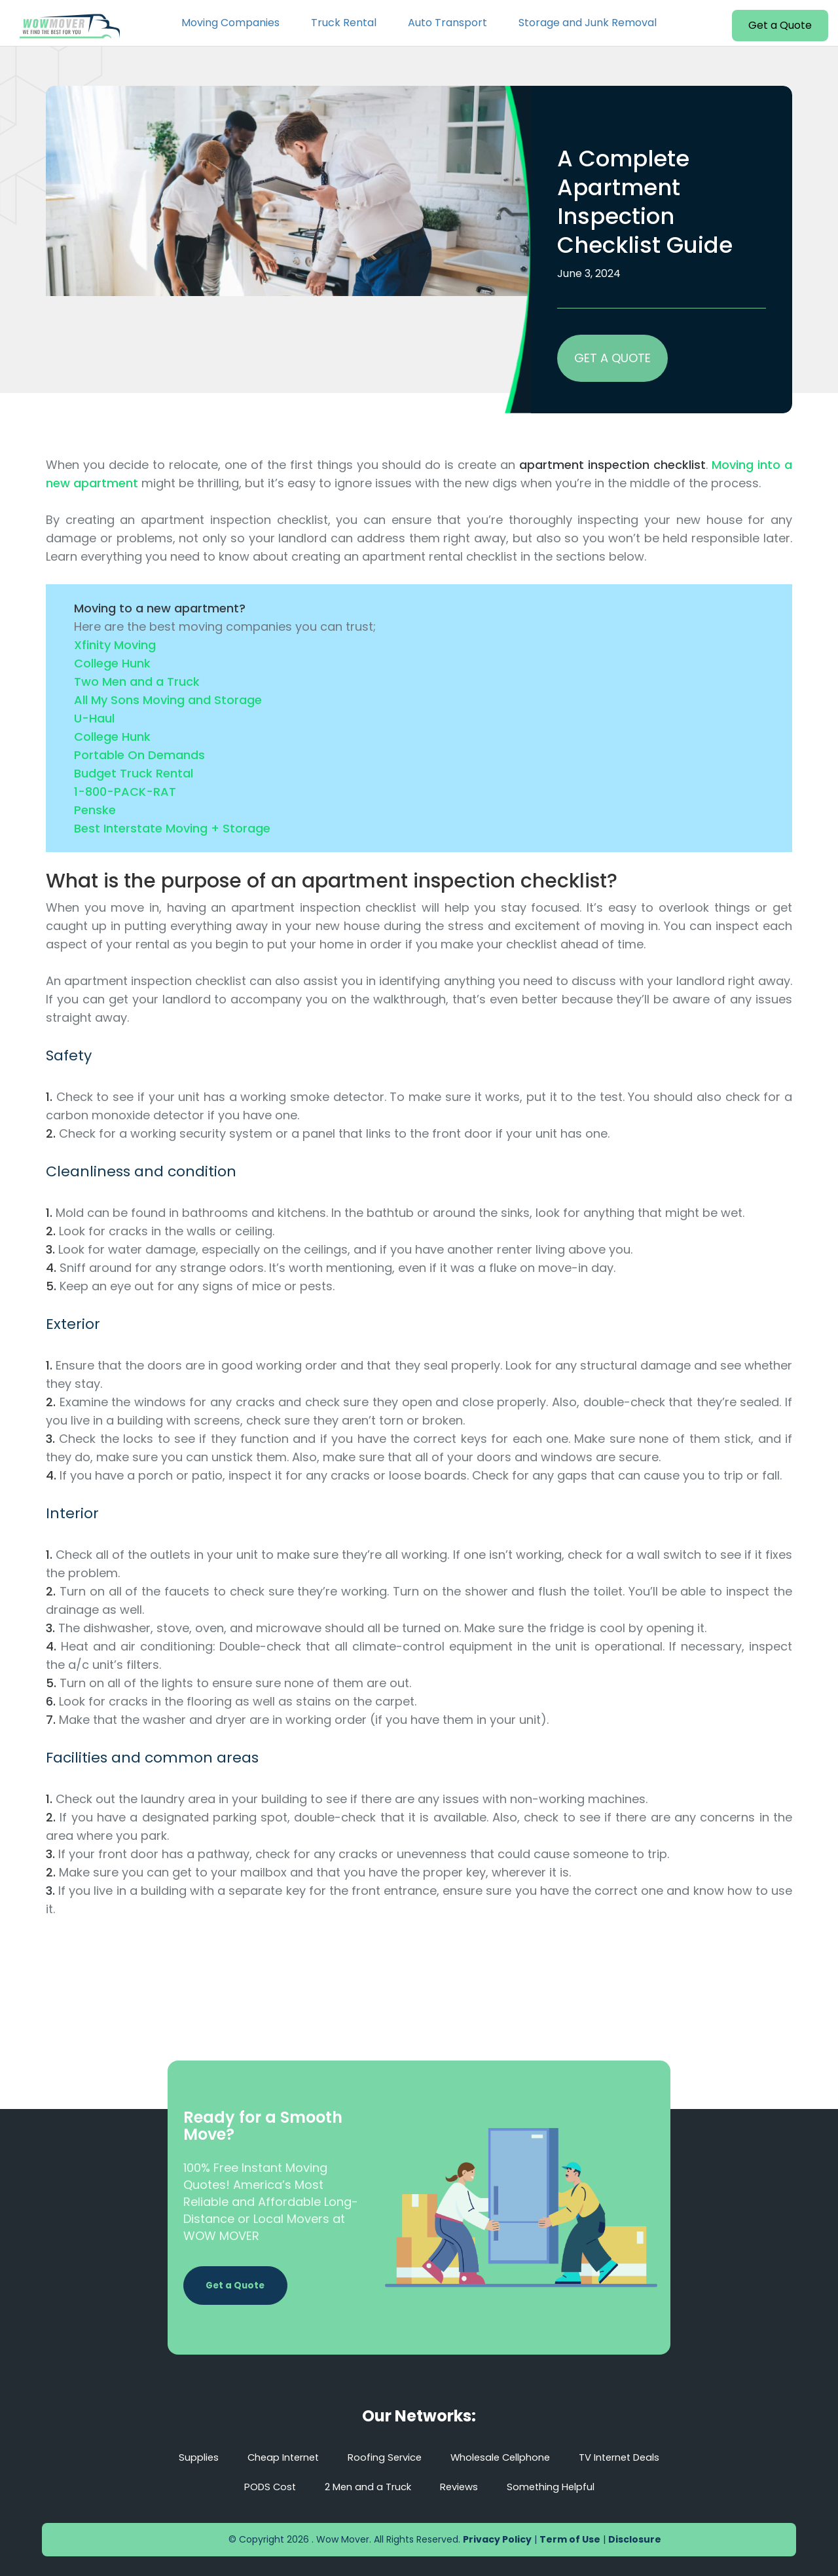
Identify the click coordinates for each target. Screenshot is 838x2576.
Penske (95, 810)
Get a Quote (780, 25)
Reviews (461, 2486)
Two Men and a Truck (137, 681)
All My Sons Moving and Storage (168, 700)
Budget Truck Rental (133, 773)
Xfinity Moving (115, 645)
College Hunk (112, 663)
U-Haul (94, 718)
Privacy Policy (497, 2539)
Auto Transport (447, 22)
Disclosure (634, 2539)
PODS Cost (261, 2486)
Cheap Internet (272, 2457)
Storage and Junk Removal (588, 22)
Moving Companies (230, 22)
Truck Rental (343, 22)
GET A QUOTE (612, 358)
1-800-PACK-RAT (125, 791)
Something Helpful (558, 2486)
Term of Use (569, 2539)
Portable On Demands (139, 755)
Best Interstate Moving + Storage (172, 828)
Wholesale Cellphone (503, 2457)
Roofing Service (380, 2457)
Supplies (182, 2457)
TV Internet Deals (632, 2457)
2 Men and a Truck (365, 2486)
